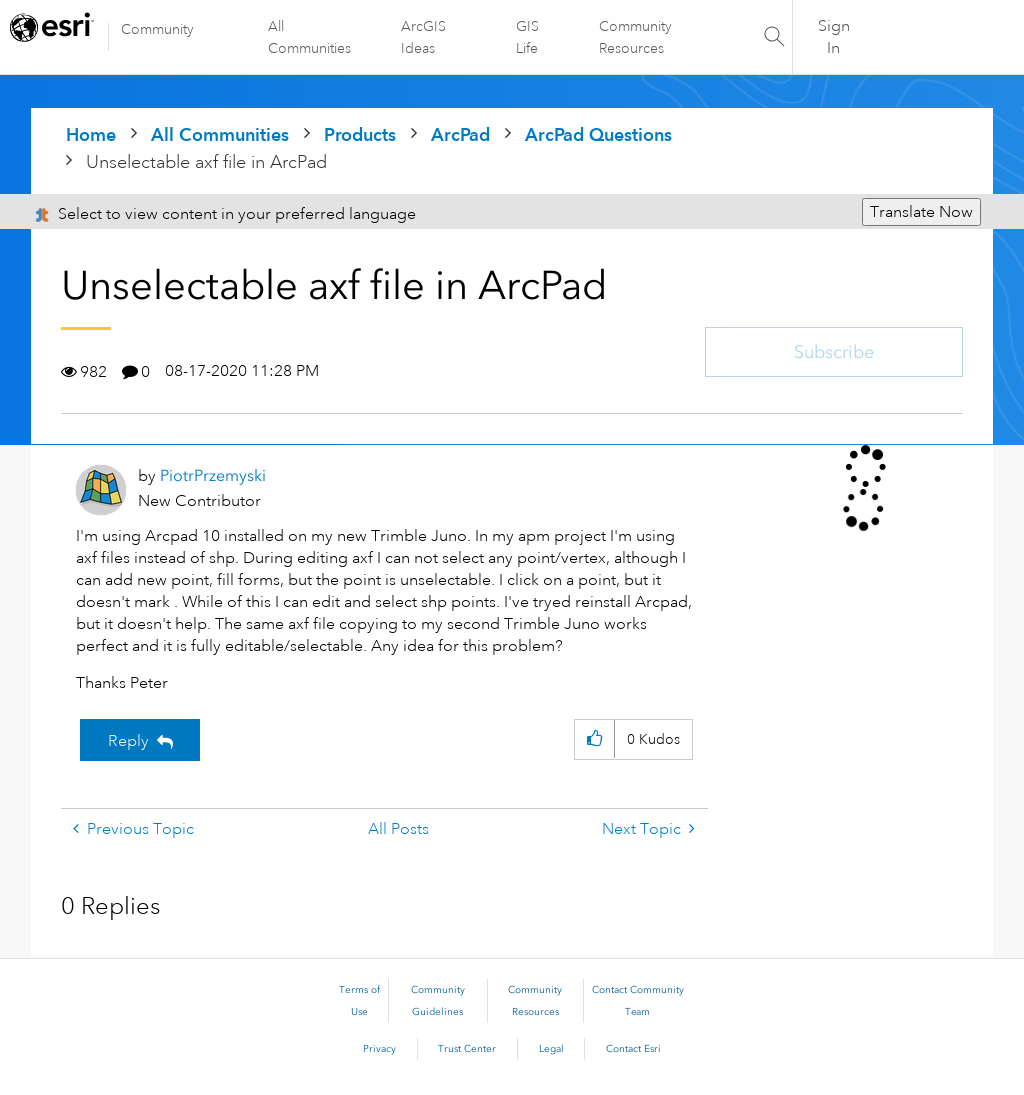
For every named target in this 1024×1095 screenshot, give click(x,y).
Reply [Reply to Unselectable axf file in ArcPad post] (128, 741)
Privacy (379, 1049)
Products (360, 134)
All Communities (310, 37)
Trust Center (467, 1049)
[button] (594, 739)
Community (157, 29)
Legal (551, 1049)
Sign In (834, 37)
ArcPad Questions (598, 134)
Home (91, 134)
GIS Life (527, 37)
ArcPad (460, 134)
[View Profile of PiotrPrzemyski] (213, 475)
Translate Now (921, 212)
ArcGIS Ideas (424, 37)
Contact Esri (633, 1049)
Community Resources (634, 37)
